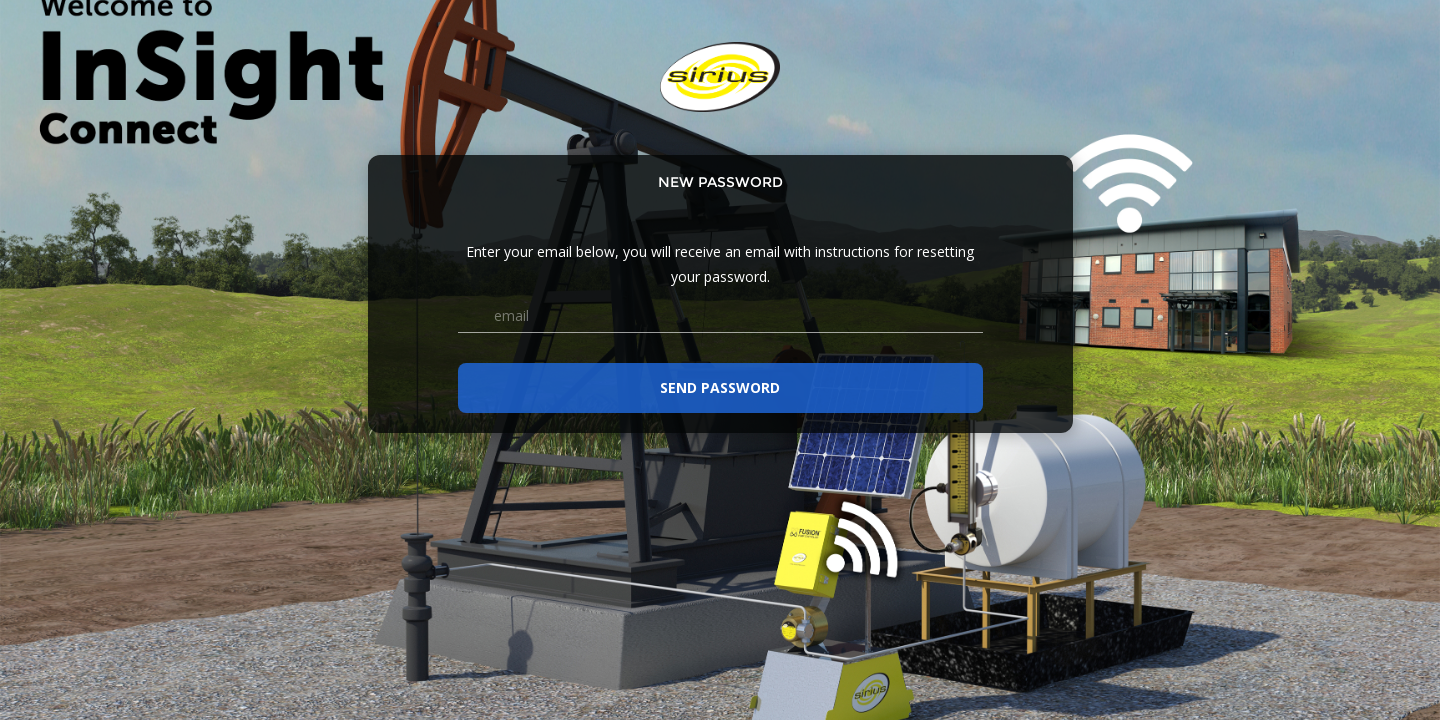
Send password (720, 387)
